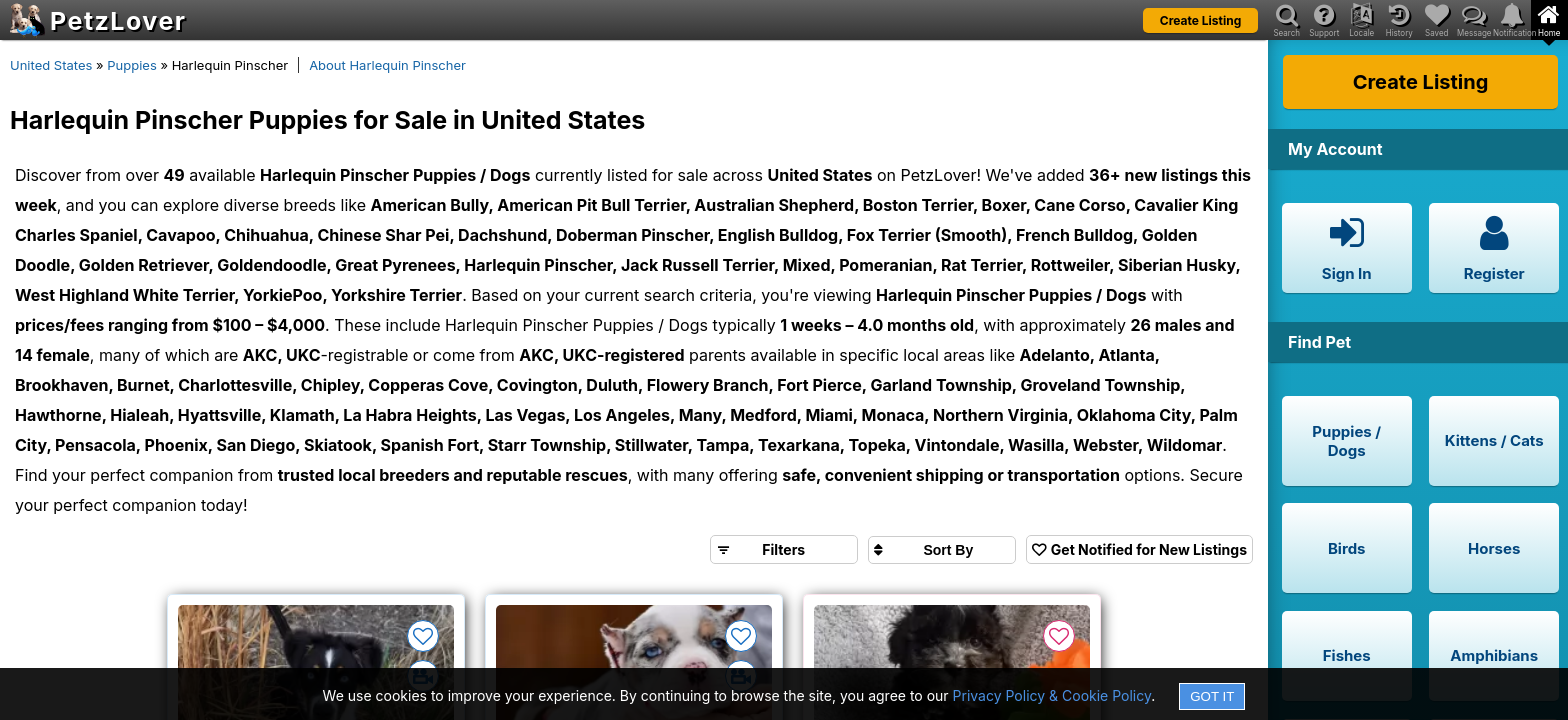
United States (51, 65)
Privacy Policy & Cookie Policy (1052, 695)
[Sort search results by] (942, 550)
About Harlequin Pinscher (387, 65)
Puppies (132, 65)
